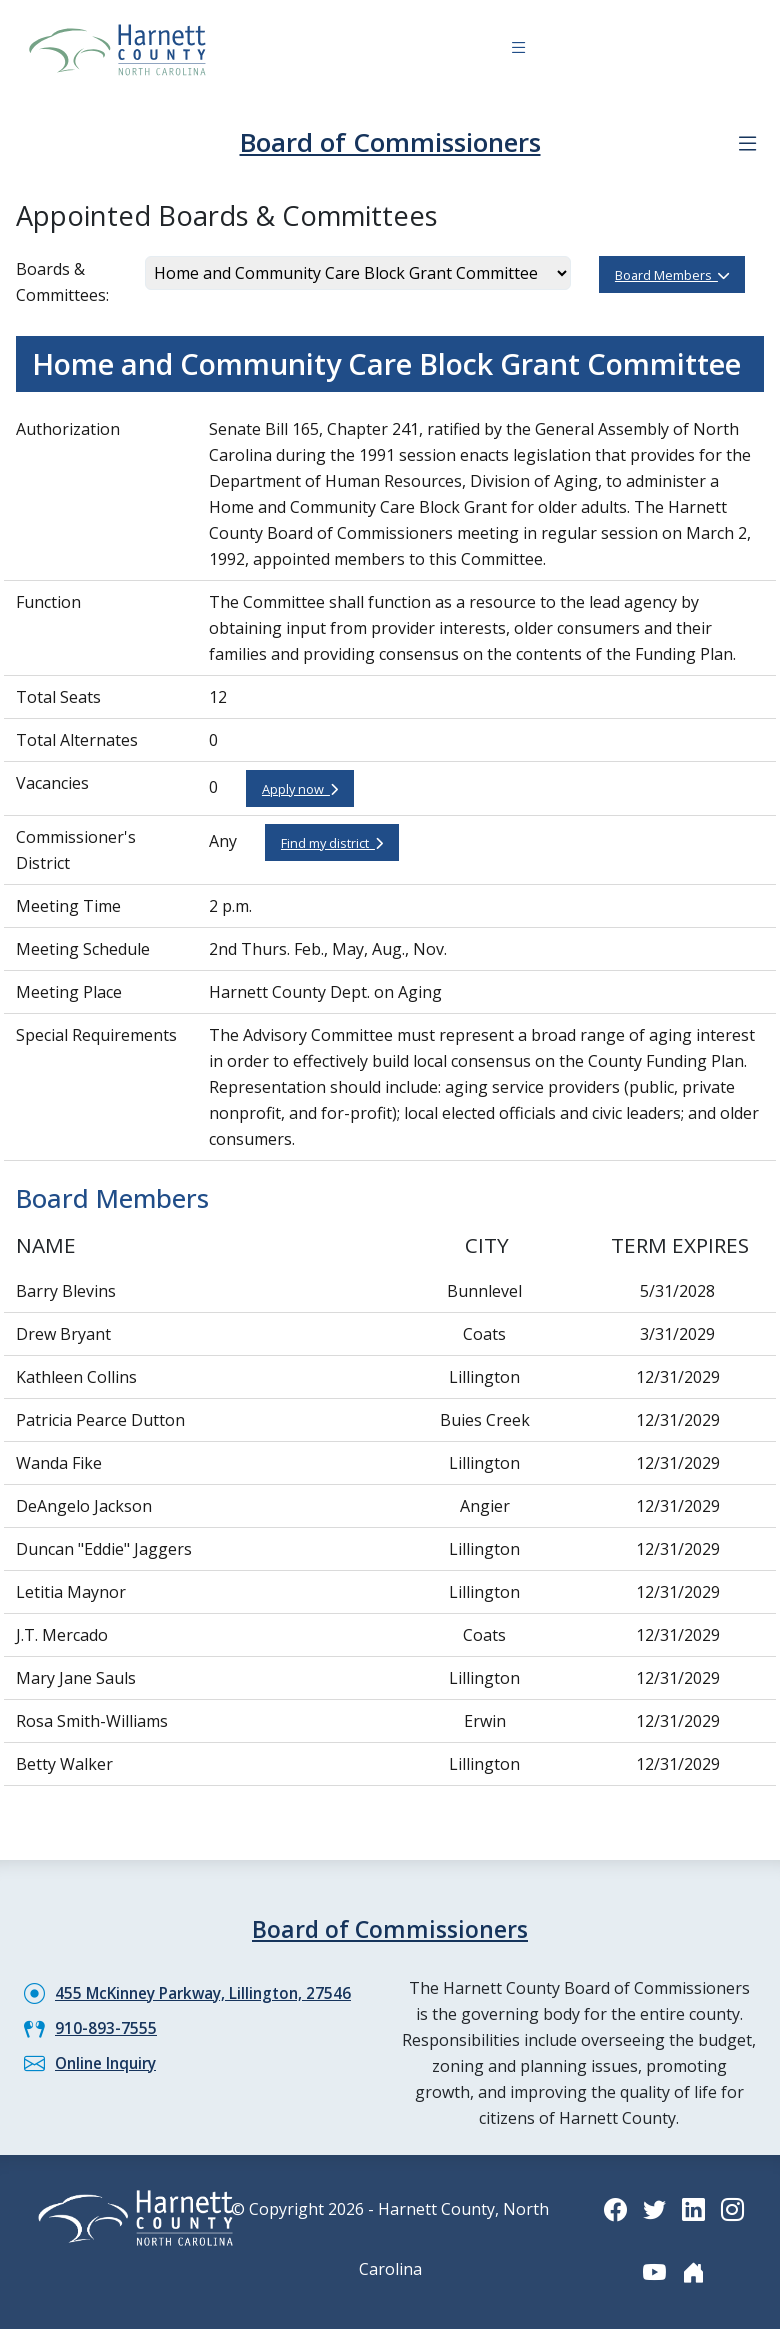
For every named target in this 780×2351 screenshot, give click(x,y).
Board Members (672, 274)
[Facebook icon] (614, 2206)
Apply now (300, 788)
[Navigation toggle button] (518, 50)
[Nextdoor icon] (694, 2269)
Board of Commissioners (390, 141)
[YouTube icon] (654, 2269)
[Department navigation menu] (747, 143)
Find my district (332, 842)
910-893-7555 (106, 2026)
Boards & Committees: (62, 281)
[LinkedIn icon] (694, 2206)
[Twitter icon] (654, 2206)
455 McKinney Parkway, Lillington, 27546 (209, 1991)
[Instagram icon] (734, 2206)
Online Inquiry (109, 2061)
